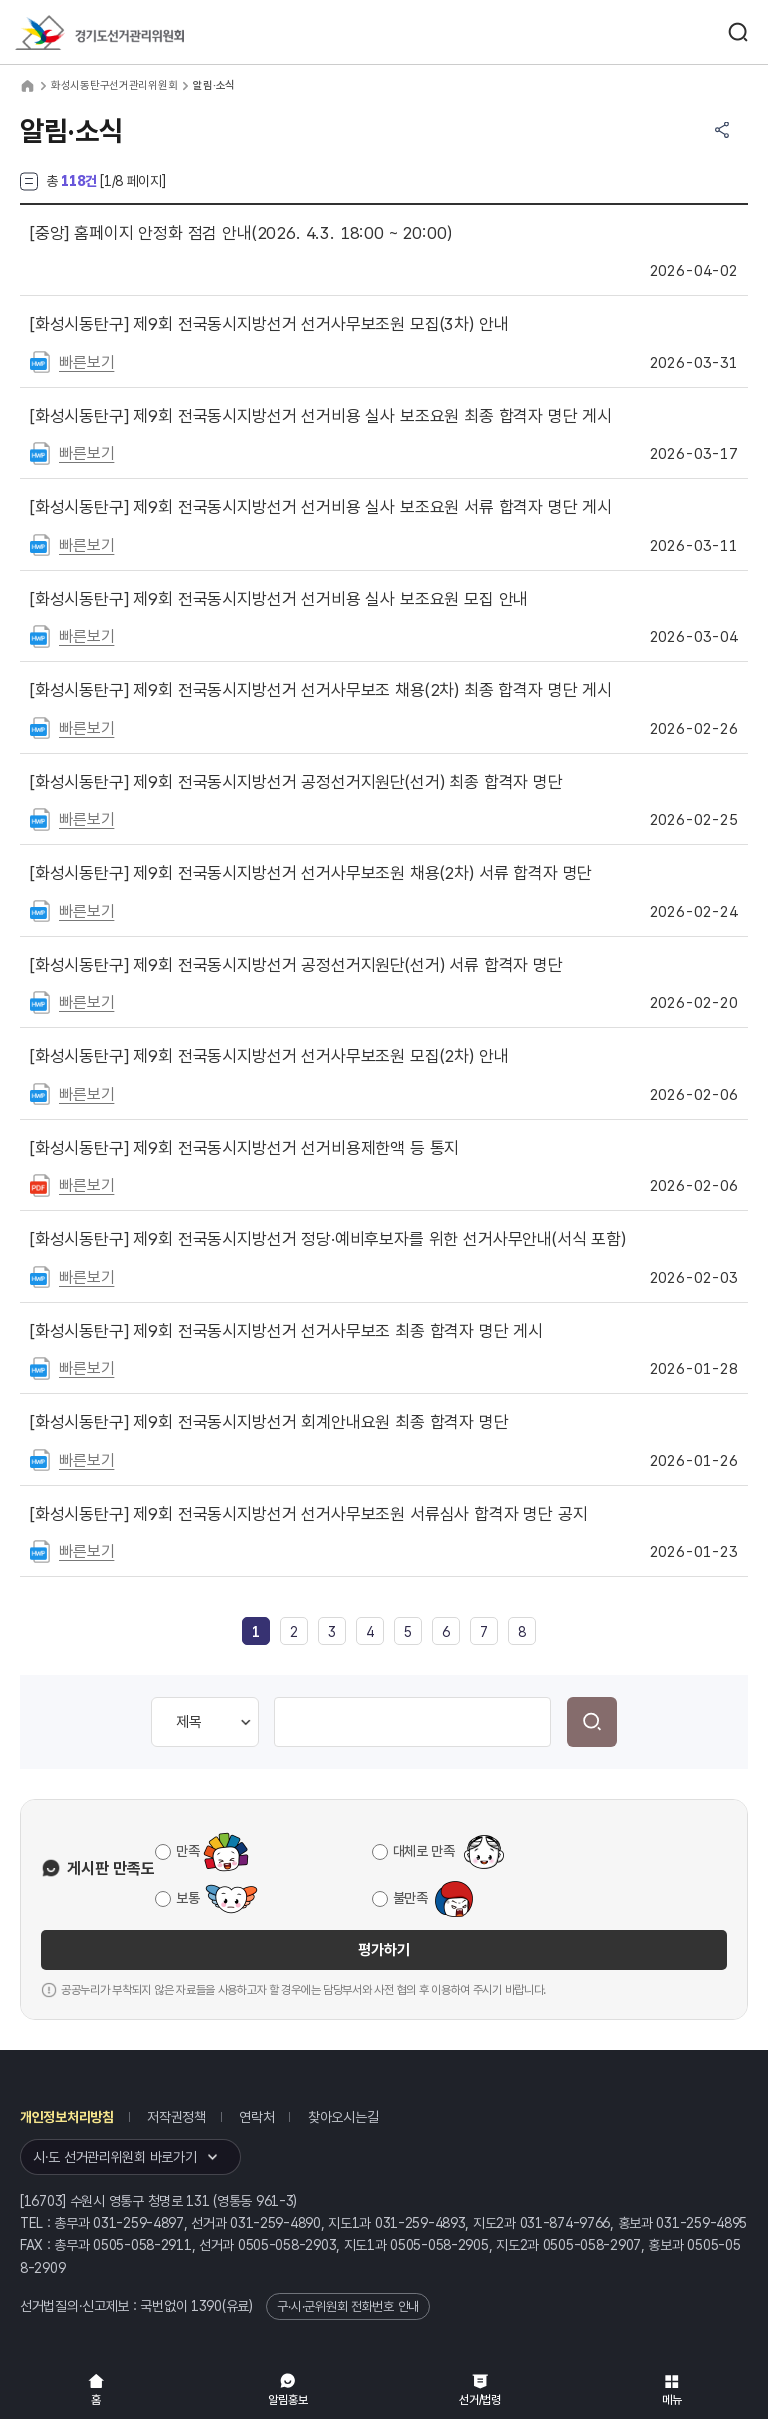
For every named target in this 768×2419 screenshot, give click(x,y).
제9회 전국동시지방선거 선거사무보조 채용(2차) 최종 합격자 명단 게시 (321, 690)
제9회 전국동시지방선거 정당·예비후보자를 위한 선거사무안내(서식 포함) (328, 1239)
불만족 (410, 1898)
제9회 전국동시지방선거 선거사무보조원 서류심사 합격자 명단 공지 (309, 1514)
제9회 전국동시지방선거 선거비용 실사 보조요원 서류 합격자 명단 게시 (321, 507)
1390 (206, 2306)
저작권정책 (176, 2117)
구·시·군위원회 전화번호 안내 (348, 2306)
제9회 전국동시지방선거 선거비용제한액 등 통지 (244, 1148)
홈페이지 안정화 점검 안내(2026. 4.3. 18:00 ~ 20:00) (240, 233)
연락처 (256, 2117)
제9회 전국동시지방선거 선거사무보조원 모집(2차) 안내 (269, 1056)
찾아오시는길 (343, 2117)
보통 (187, 1898)
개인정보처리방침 (67, 2117)
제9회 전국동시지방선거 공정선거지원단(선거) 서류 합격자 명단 (296, 965)
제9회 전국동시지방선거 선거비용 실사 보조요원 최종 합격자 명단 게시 (321, 416)
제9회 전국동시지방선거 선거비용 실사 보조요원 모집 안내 (279, 599)
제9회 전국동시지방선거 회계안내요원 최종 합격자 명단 (269, 1422)
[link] (256, 1632)
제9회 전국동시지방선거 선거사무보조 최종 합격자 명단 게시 (286, 1331)
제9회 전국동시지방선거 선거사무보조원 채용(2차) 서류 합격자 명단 (311, 873)
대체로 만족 (424, 1851)
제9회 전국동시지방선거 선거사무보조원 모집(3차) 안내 (269, 324)
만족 (187, 1851)
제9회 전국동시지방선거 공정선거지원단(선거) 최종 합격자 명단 (296, 782)
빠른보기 (86, 362)
